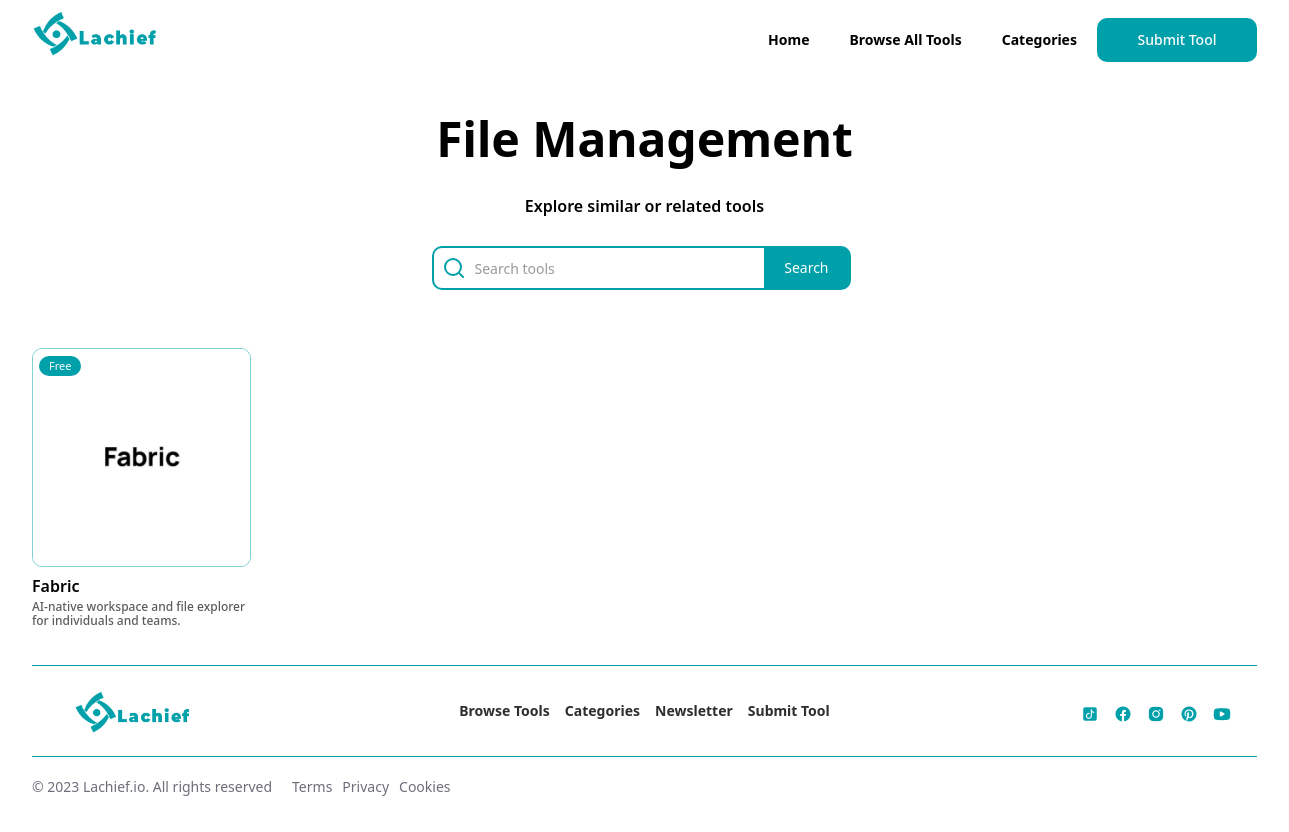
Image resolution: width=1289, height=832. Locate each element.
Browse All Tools (906, 39)
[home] (96, 38)
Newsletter (694, 710)
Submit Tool (1177, 39)
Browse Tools (504, 710)
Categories (1039, 39)
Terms (312, 786)
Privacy (365, 786)
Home (788, 39)
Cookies (424, 786)
